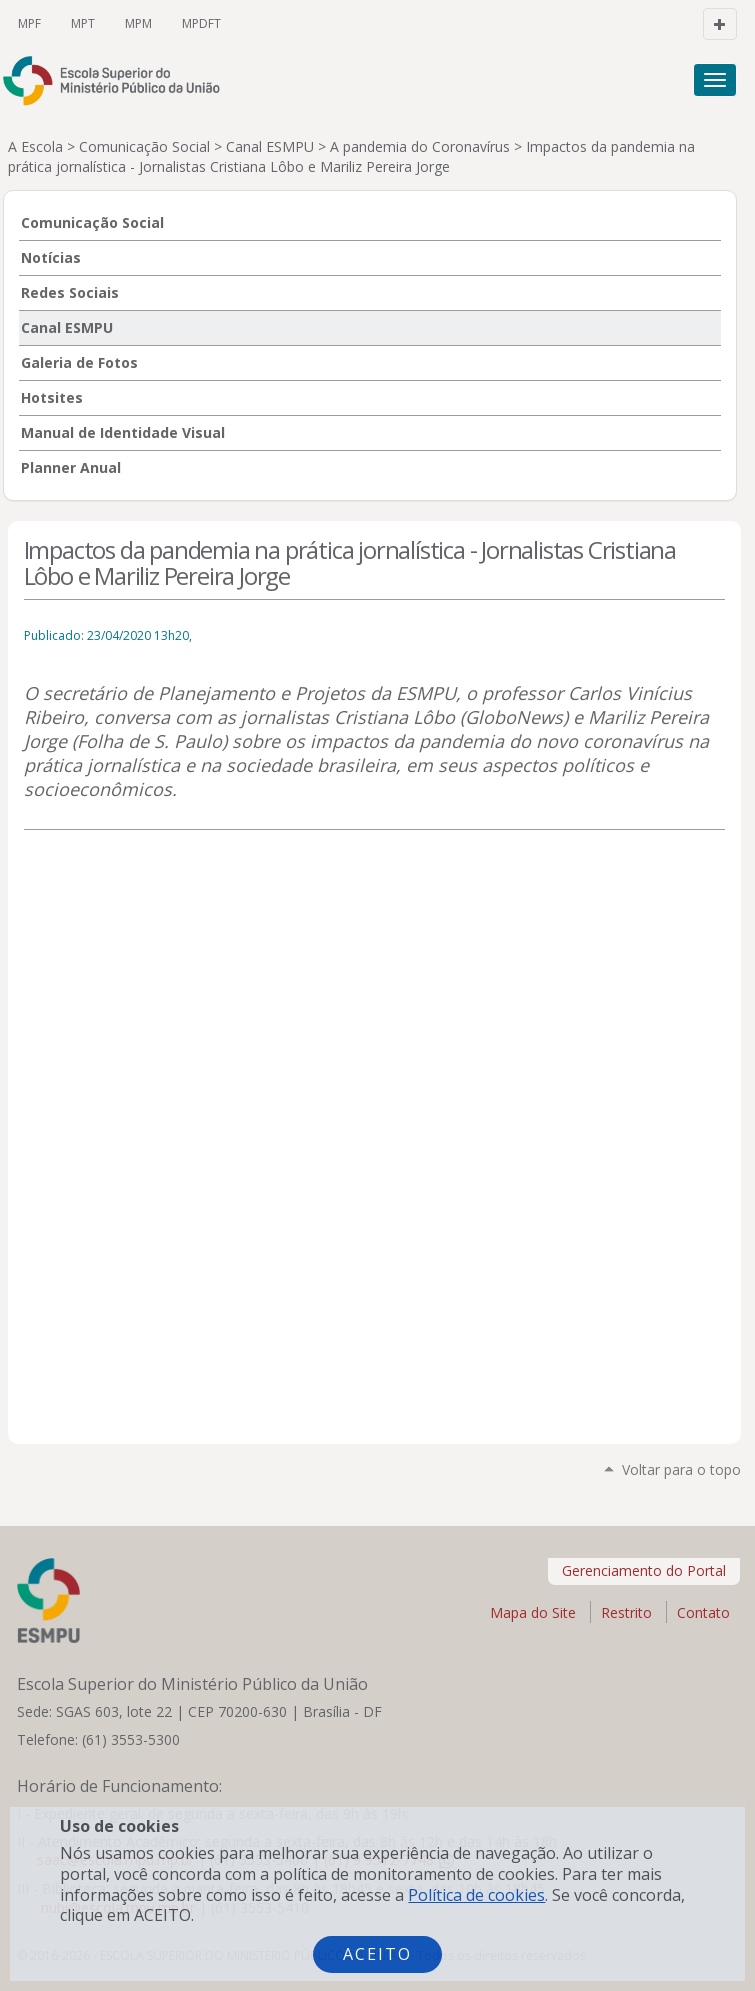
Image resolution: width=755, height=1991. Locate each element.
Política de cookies (476, 1895)
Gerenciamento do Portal (644, 1570)
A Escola (35, 146)
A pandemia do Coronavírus (420, 146)
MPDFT (201, 23)
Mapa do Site (533, 1612)
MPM (138, 23)
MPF (29, 23)
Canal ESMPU (270, 146)
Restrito (626, 1612)
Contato (703, 1612)
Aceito (377, 1954)
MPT (83, 23)
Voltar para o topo (681, 1469)
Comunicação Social (144, 146)
